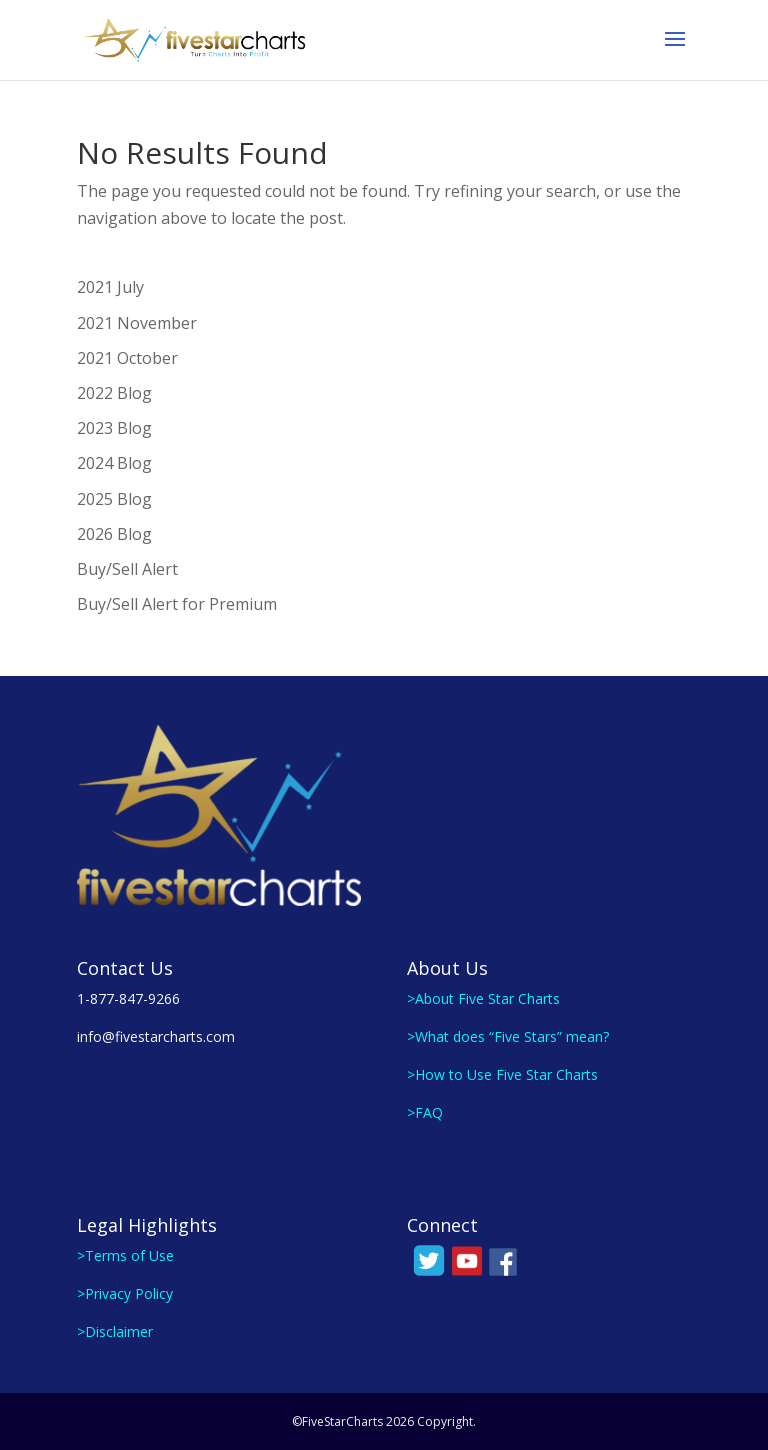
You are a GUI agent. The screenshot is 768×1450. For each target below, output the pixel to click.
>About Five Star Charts (483, 998)
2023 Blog (114, 428)
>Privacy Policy (125, 1293)
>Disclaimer (115, 1331)
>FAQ (425, 1112)
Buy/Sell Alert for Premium (177, 604)
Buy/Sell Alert (127, 569)
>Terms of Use (125, 1255)
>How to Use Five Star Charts (502, 1074)
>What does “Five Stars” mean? (508, 1036)
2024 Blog (114, 463)
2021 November (137, 323)
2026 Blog (114, 534)
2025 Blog (114, 499)
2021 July (110, 287)
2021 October (127, 358)
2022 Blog (114, 393)
